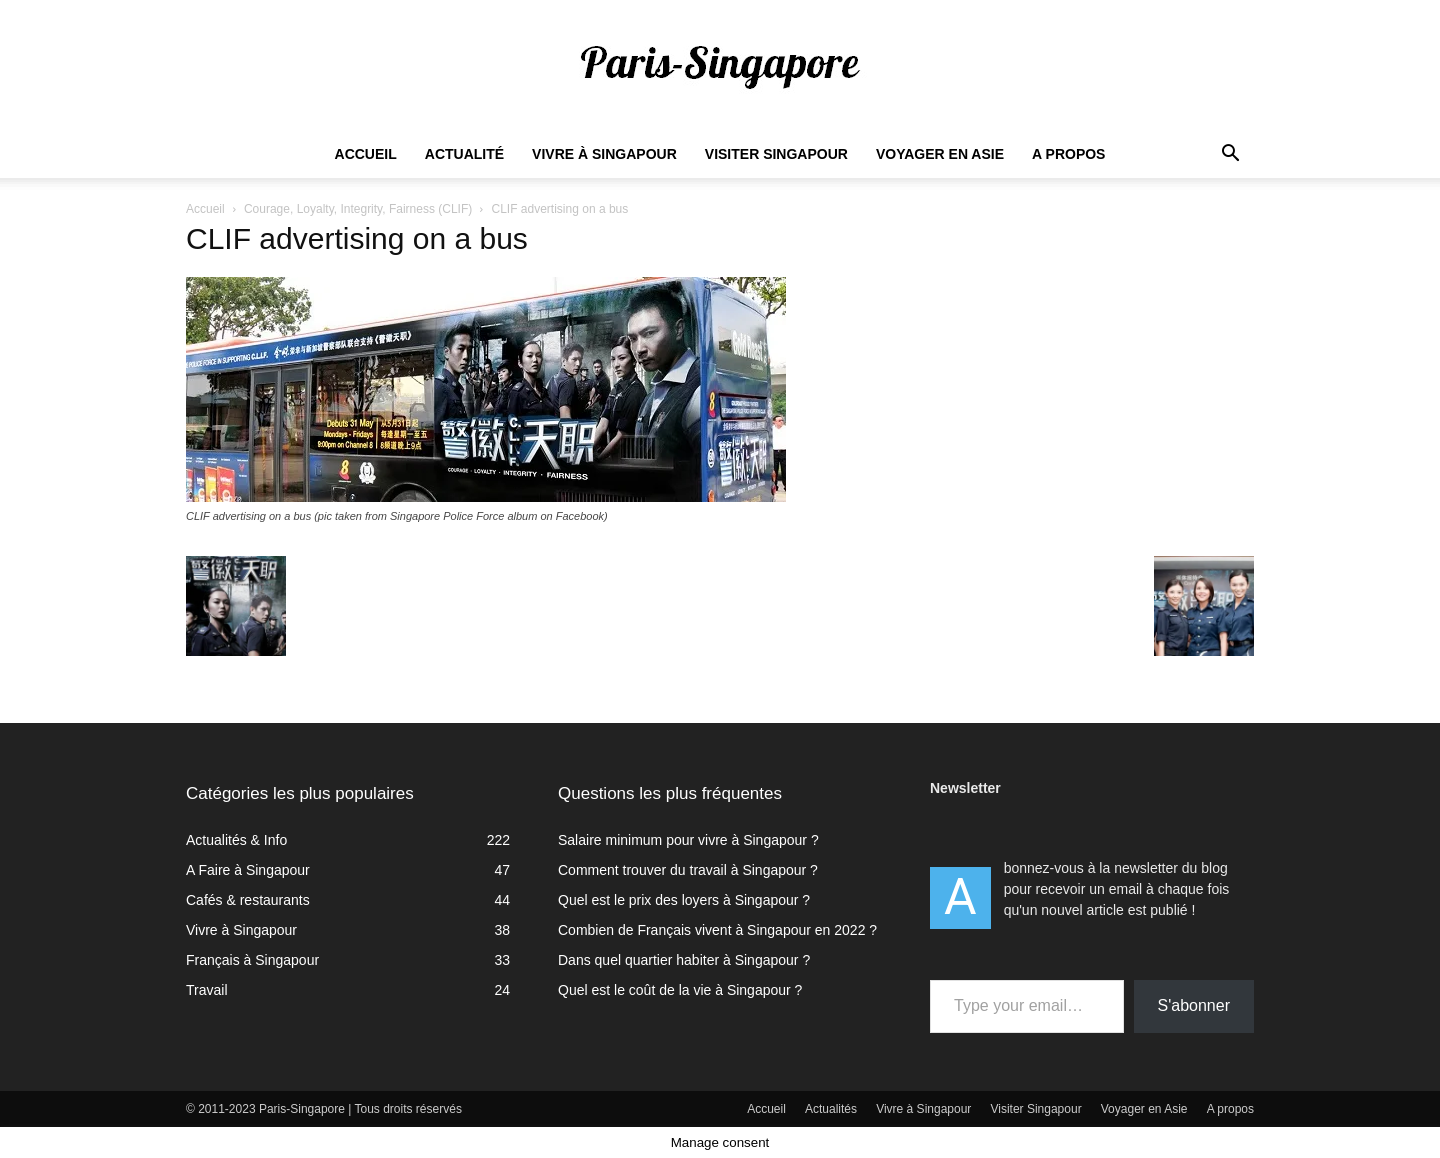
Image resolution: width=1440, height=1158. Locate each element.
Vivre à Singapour (604, 154)
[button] (1230, 155)
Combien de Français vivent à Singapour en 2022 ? (717, 930)
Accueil (366, 154)
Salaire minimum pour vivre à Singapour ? (688, 840)
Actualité (464, 154)
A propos (1068, 154)
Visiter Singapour (776, 154)
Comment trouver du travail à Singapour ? (688, 870)
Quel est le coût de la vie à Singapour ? (680, 990)
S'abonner (1194, 1005)
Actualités (831, 1109)
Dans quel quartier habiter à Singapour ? (684, 960)
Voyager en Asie (940, 154)
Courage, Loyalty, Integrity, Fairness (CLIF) (358, 209)
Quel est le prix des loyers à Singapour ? (684, 900)
